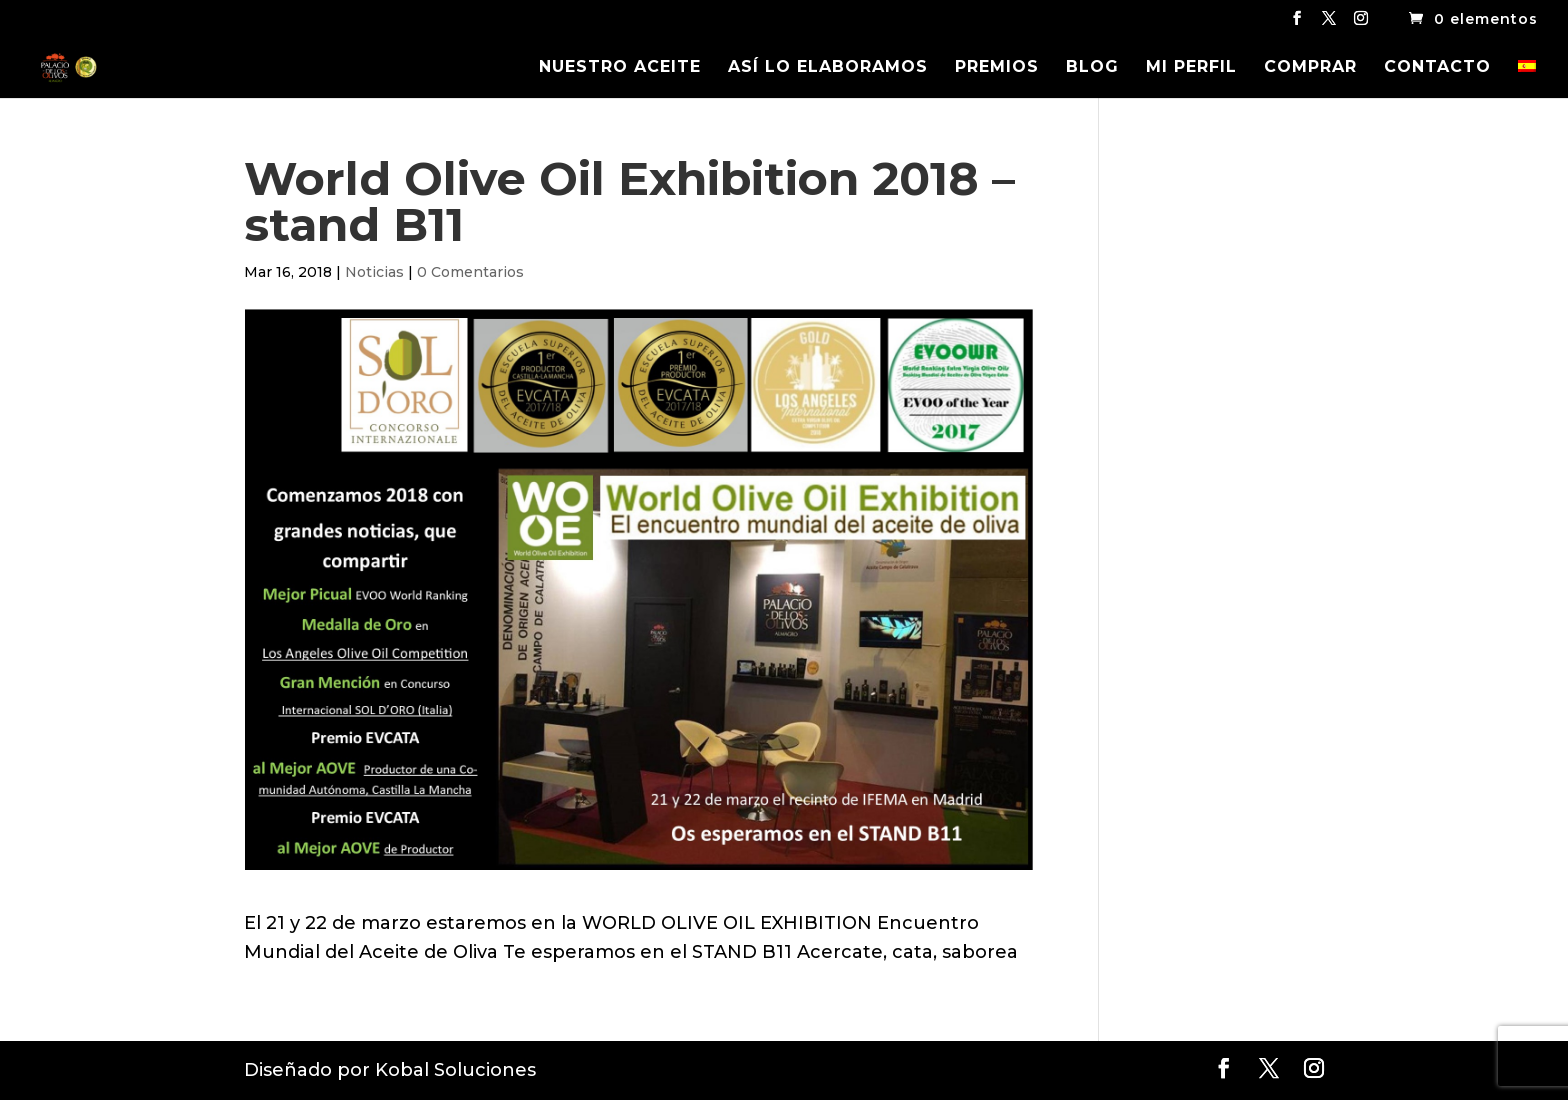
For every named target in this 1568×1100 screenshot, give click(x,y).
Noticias (374, 272)
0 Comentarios (470, 272)
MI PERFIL (1191, 68)
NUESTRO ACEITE (620, 68)
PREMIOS (997, 68)
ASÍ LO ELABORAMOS (828, 68)
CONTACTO (1437, 68)
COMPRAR (1310, 68)
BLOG (1092, 68)
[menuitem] (1527, 79)
